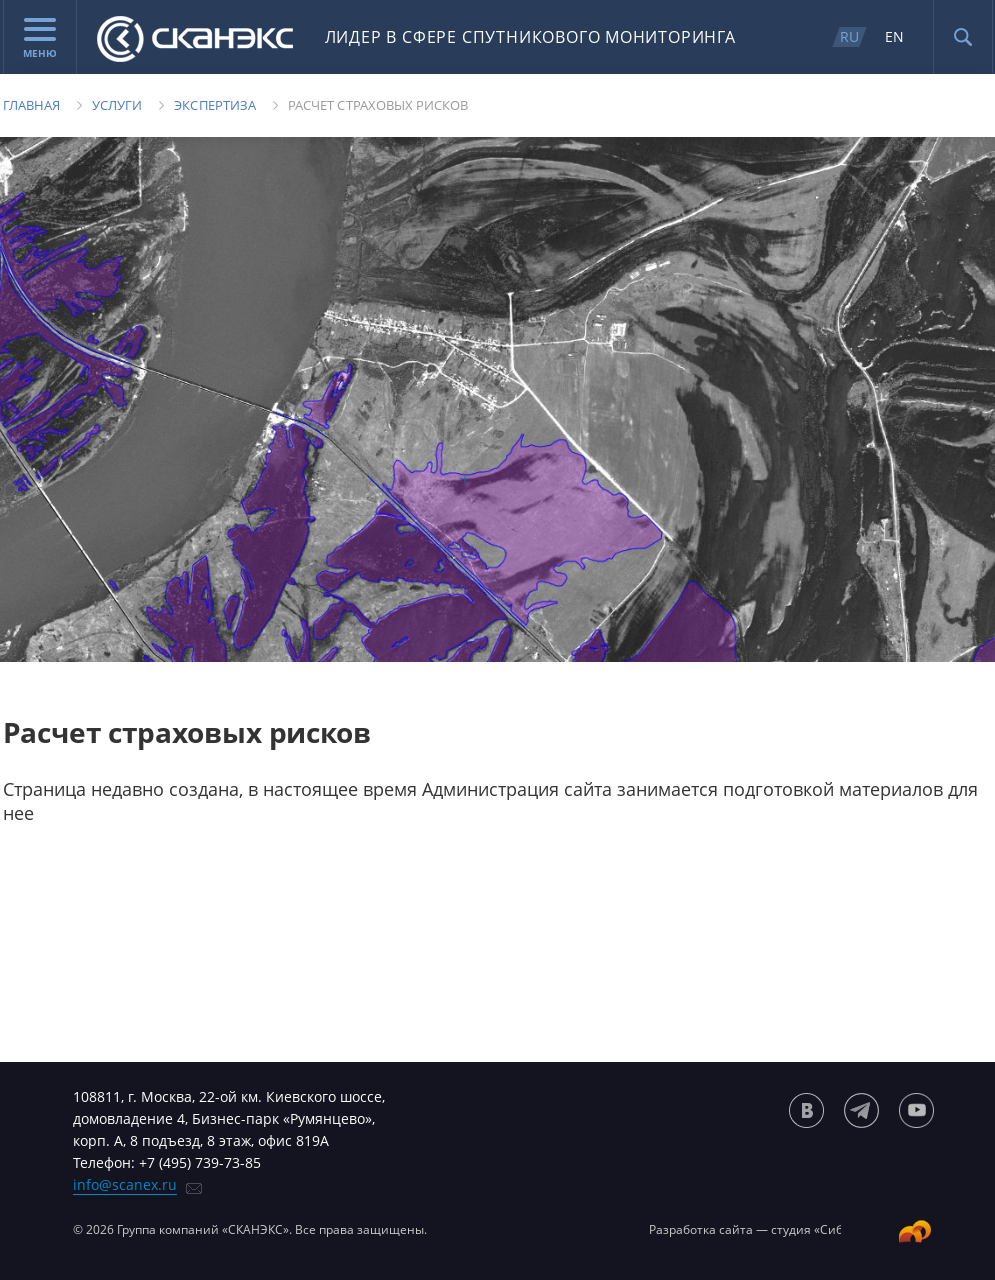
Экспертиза (215, 105)
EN (894, 36)
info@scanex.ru (125, 1184)
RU (849, 36)
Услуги (117, 105)
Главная (31, 105)
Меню (40, 39)
